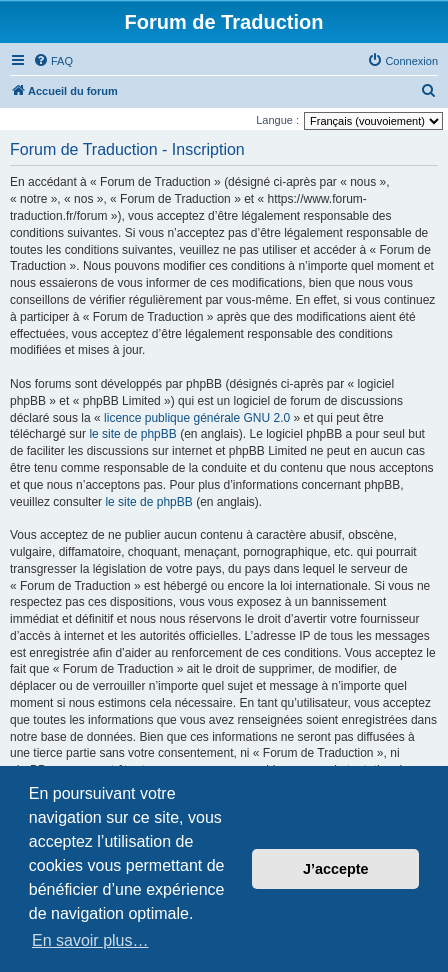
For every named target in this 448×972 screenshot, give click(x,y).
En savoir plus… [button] (90, 940)
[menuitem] (53, 61)
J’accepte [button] (336, 869)
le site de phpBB (132, 434)
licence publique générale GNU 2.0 (197, 418)
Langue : (277, 120)
